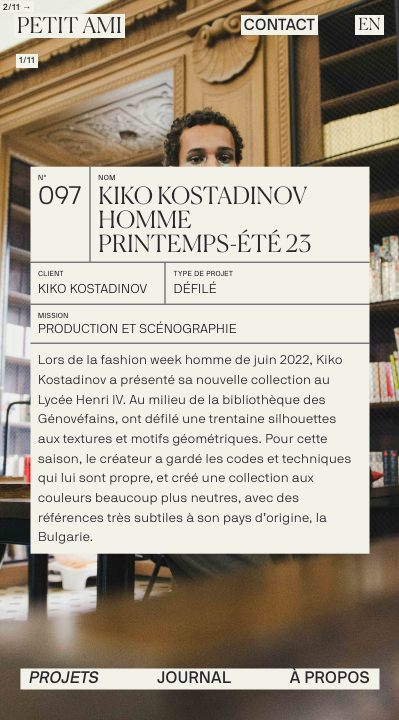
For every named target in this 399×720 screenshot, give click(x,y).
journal (194, 678)
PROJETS (64, 678)
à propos (330, 678)
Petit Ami (69, 27)
